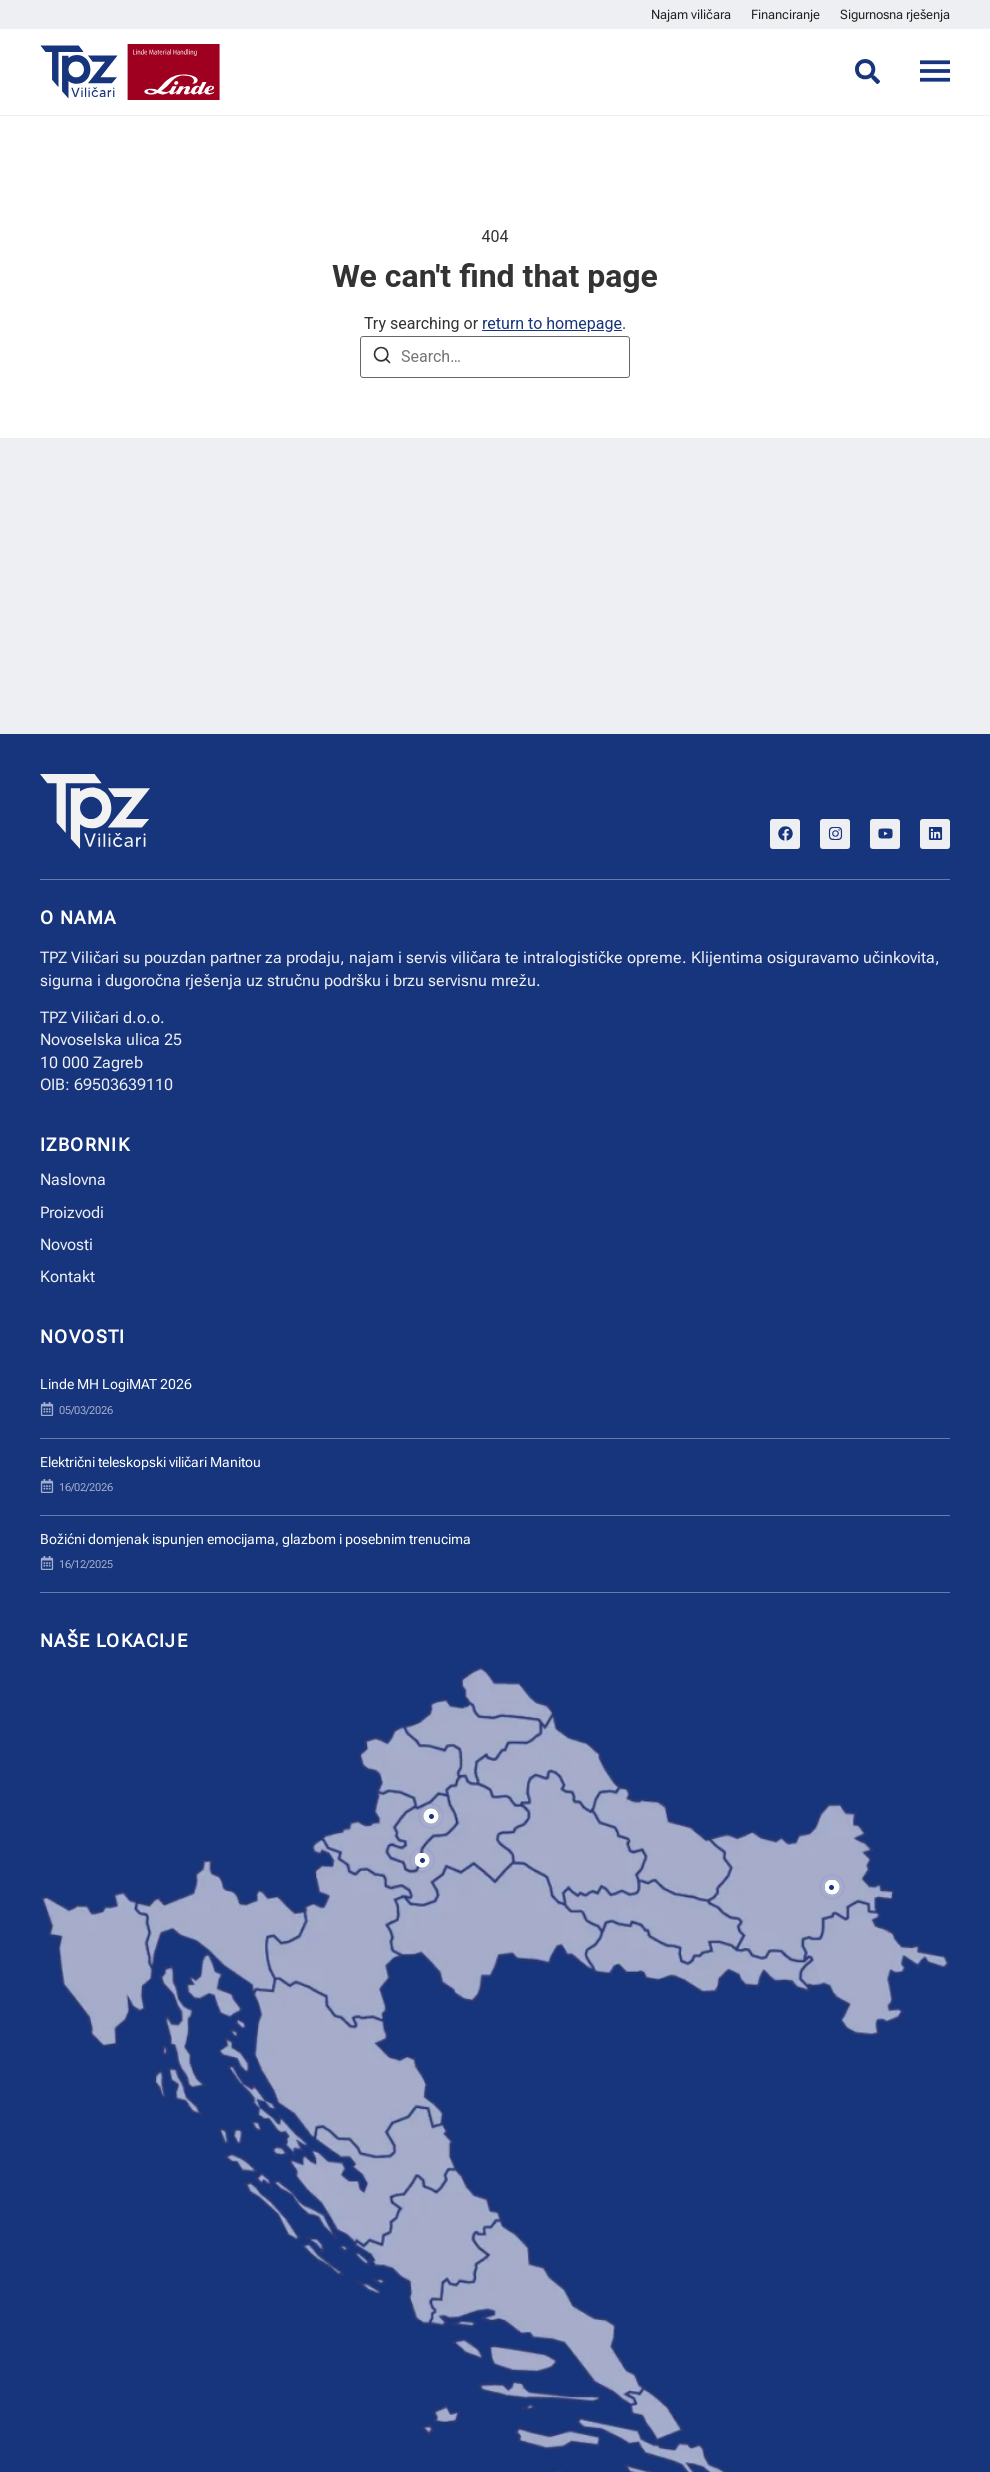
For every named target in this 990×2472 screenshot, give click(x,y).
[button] (431, 1816)
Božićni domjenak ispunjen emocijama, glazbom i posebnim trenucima (255, 1539)
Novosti (66, 1244)
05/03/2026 (86, 1410)
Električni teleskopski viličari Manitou (150, 1462)
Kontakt (67, 1276)
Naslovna (73, 1179)
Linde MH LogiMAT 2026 (116, 1384)
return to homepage (552, 323)
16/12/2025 (86, 1564)
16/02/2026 (86, 1487)
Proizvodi (72, 1212)
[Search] (382, 358)
